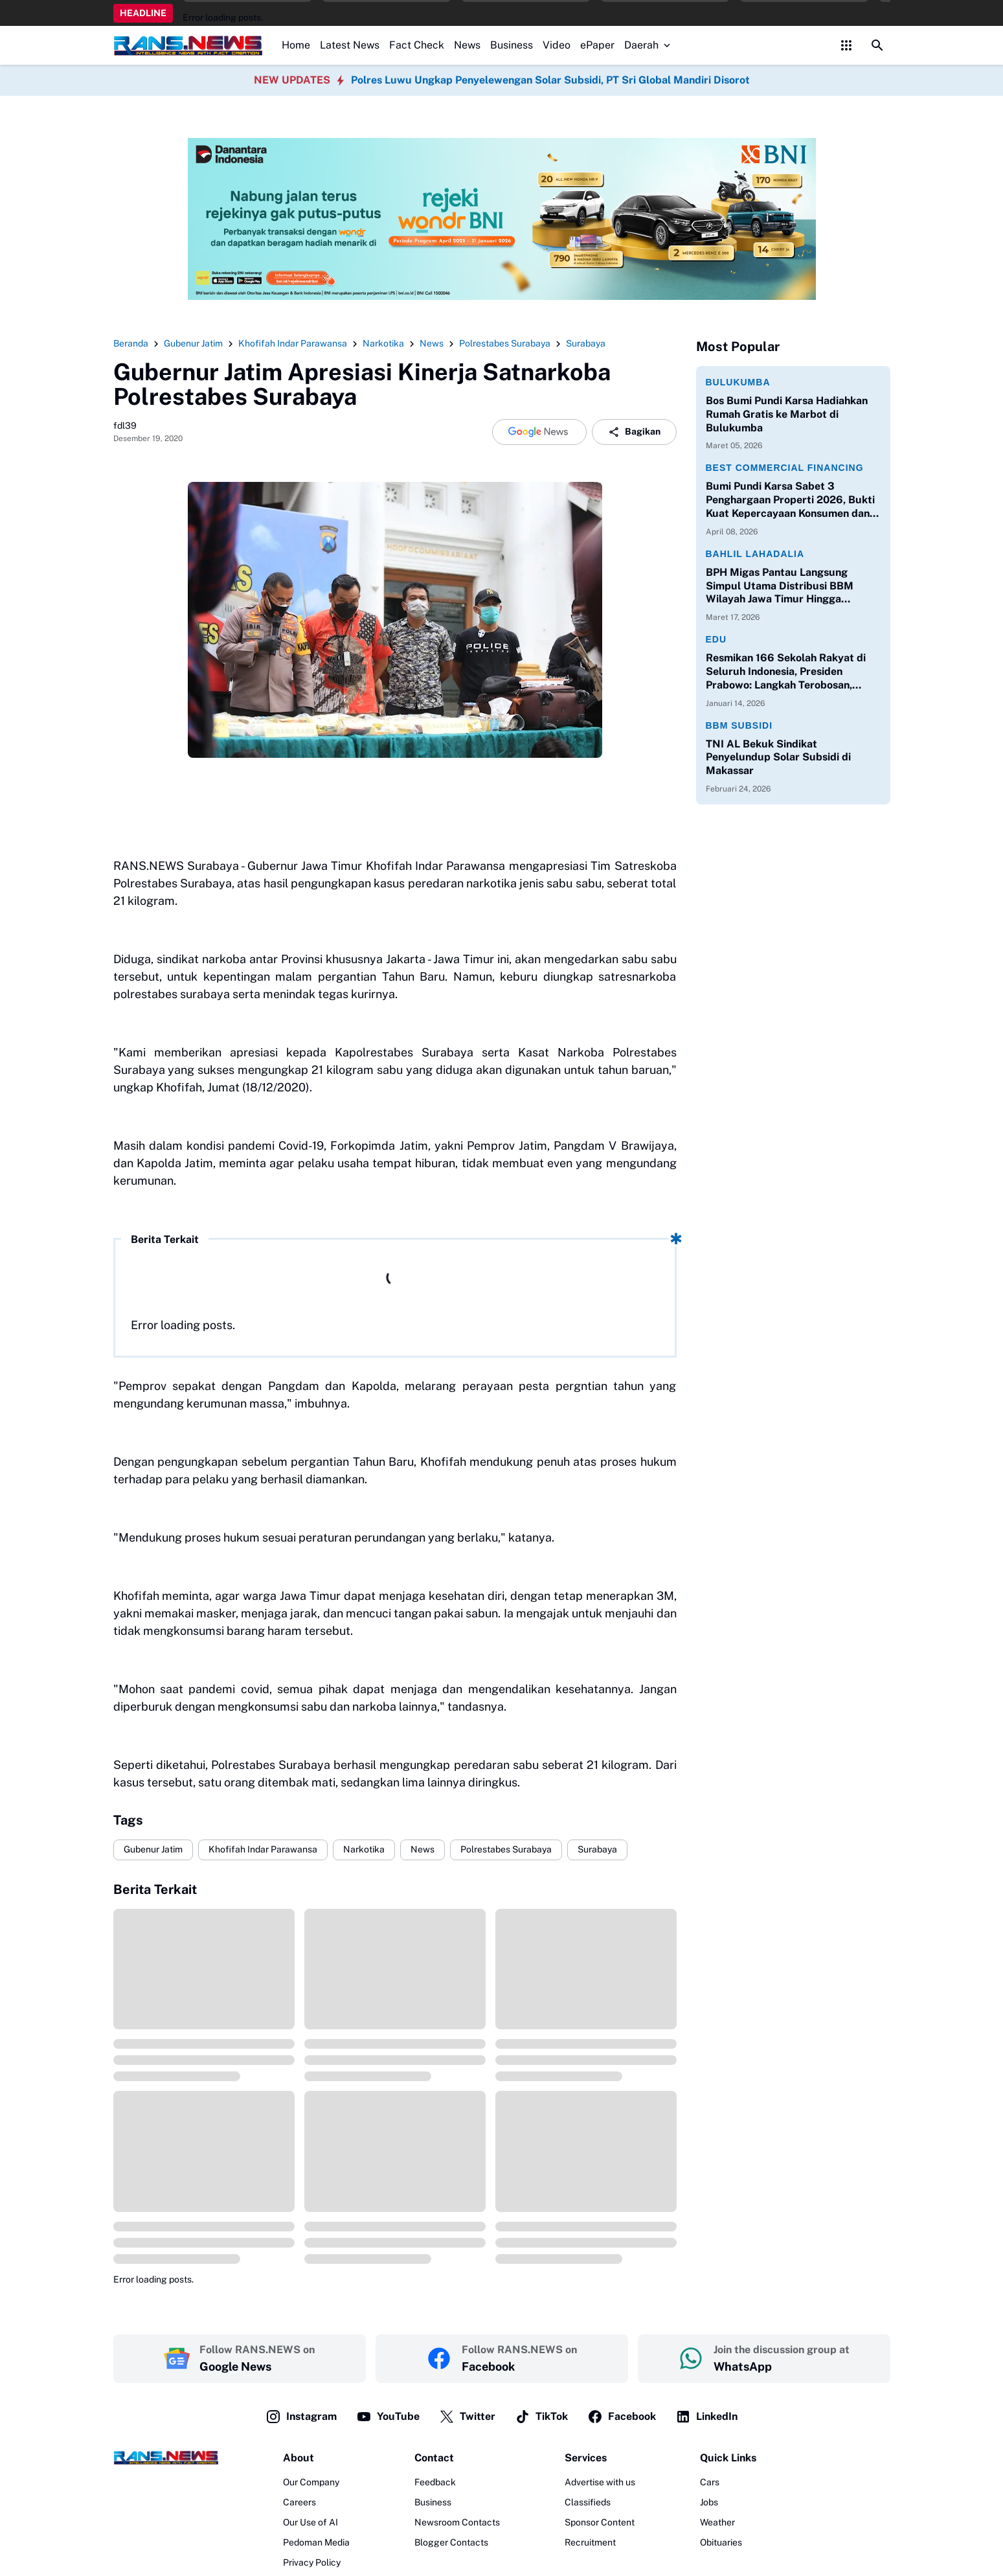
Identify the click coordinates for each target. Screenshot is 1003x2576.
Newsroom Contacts (457, 2522)
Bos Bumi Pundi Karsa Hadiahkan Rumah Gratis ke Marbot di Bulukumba (787, 414)
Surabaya (597, 1849)
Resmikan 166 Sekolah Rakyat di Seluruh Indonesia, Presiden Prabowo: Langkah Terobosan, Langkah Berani (786, 672)
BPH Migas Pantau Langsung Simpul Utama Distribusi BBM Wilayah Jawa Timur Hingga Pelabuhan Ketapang (779, 586)
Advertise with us (600, 2482)
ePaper (597, 45)
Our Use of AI (310, 2522)
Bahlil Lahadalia (755, 554)
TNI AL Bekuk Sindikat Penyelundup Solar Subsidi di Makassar (778, 757)
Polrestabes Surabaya (506, 1849)
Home (296, 45)
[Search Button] (877, 45)
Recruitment (590, 2542)
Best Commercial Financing (785, 467)
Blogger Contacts (451, 2542)
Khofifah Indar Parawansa (262, 1849)
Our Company (311, 2482)
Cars (709, 2482)
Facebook (621, 2416)
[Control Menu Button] (846, 45)
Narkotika (364, 1849)
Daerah (648, 45)
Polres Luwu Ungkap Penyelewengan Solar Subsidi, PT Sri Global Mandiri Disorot (550, 80)
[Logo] (165, 2457)
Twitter (467, 2416)
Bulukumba (738, 382)
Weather (717, 2522)
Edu (716, 639)
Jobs (709, 2502)
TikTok (541, 2416)
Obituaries (721, 2542)
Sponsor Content (600, 2522)
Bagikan (634, 432)
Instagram (301, 2416)
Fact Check (416, 45)
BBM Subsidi (739, 725)
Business (511, 45)
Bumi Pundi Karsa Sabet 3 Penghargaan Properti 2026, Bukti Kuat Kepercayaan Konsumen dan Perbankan (790, 500)
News (467, 45)
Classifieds (588, 2502)
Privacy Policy (312, 2562)
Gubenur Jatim (153, 1849)
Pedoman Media (316, 2542)
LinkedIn (706, 2416)
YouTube (388, 2416)
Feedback (435, 2482)
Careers (299, 2502)
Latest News (349, 45)
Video (556, 45)
